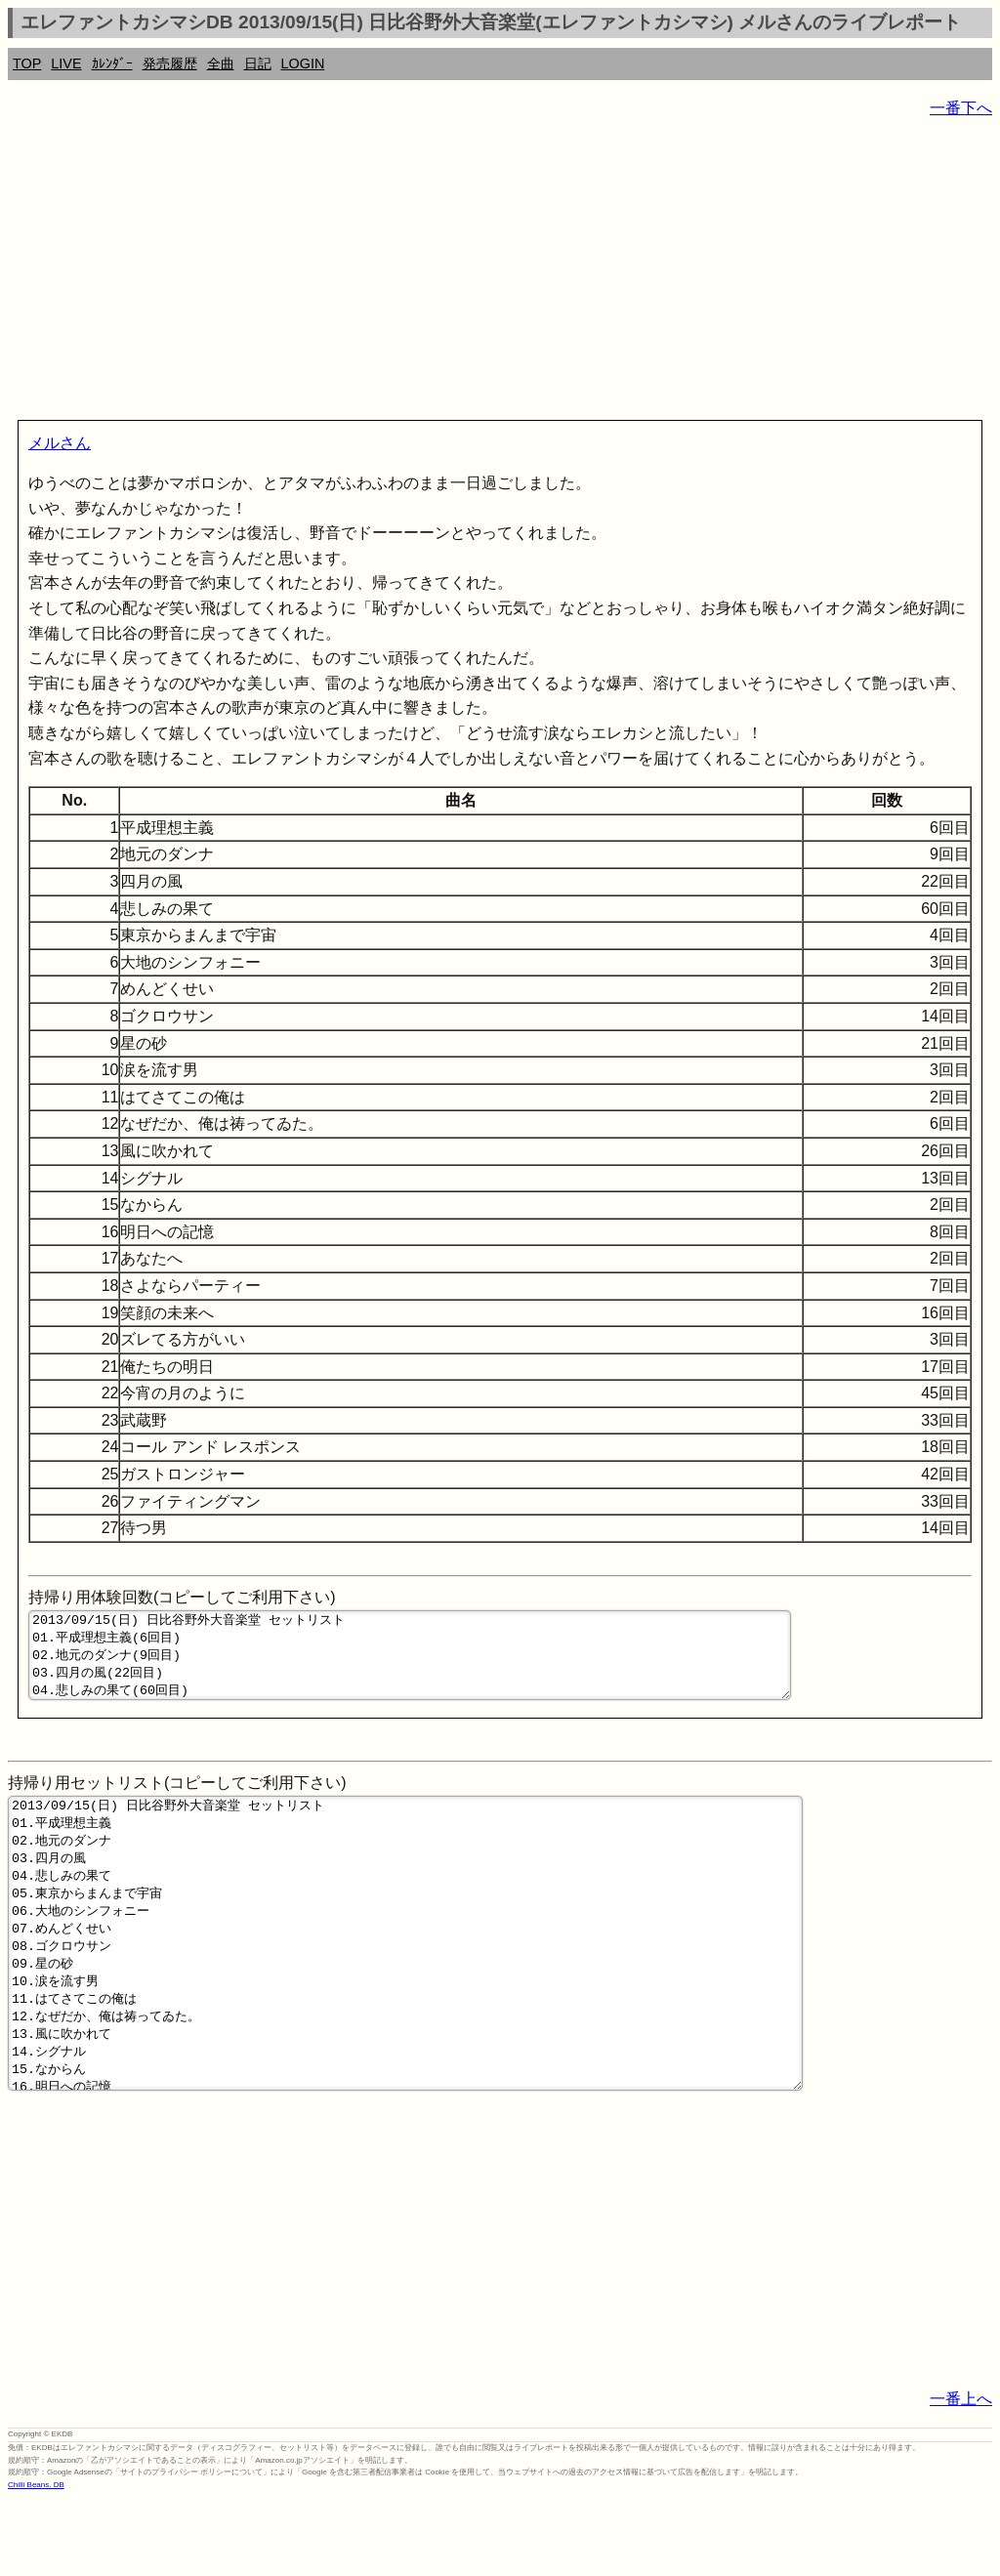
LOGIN (303, 63)
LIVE (66, 63)
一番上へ (961, 2475)
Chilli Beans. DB (36, 2560)
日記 (257, 63)
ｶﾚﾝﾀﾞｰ (112, 63)
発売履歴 (170, 63)
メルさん (59, 443)
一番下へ (961, 108)
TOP (27, 63)
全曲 (220, 63)
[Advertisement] (500, 273)
